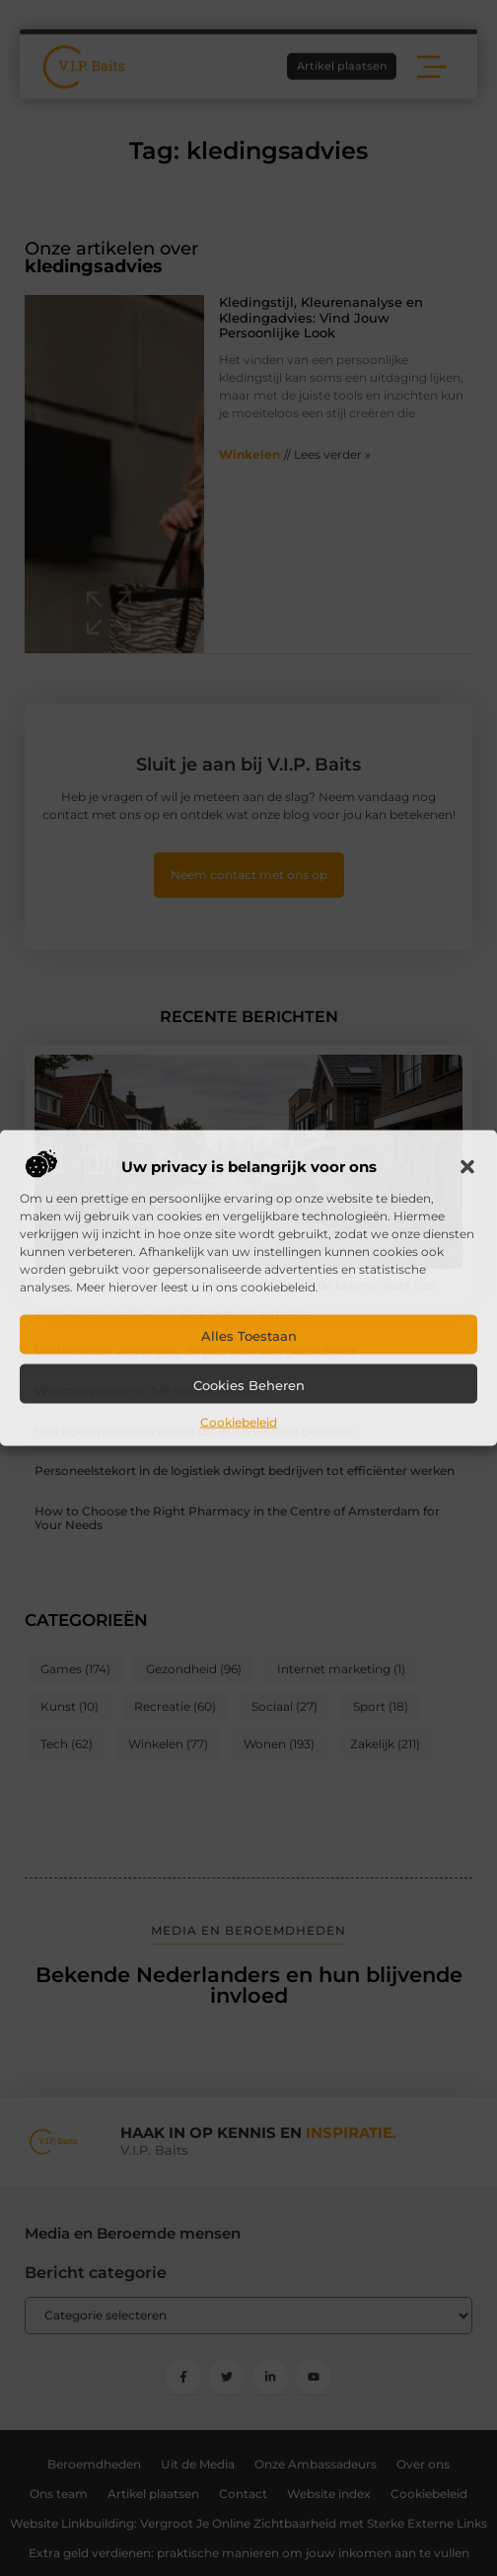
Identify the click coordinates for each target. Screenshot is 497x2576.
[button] (467, 1167)
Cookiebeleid (238, 1422)
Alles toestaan (249, 1336)
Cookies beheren (249, 1385)
